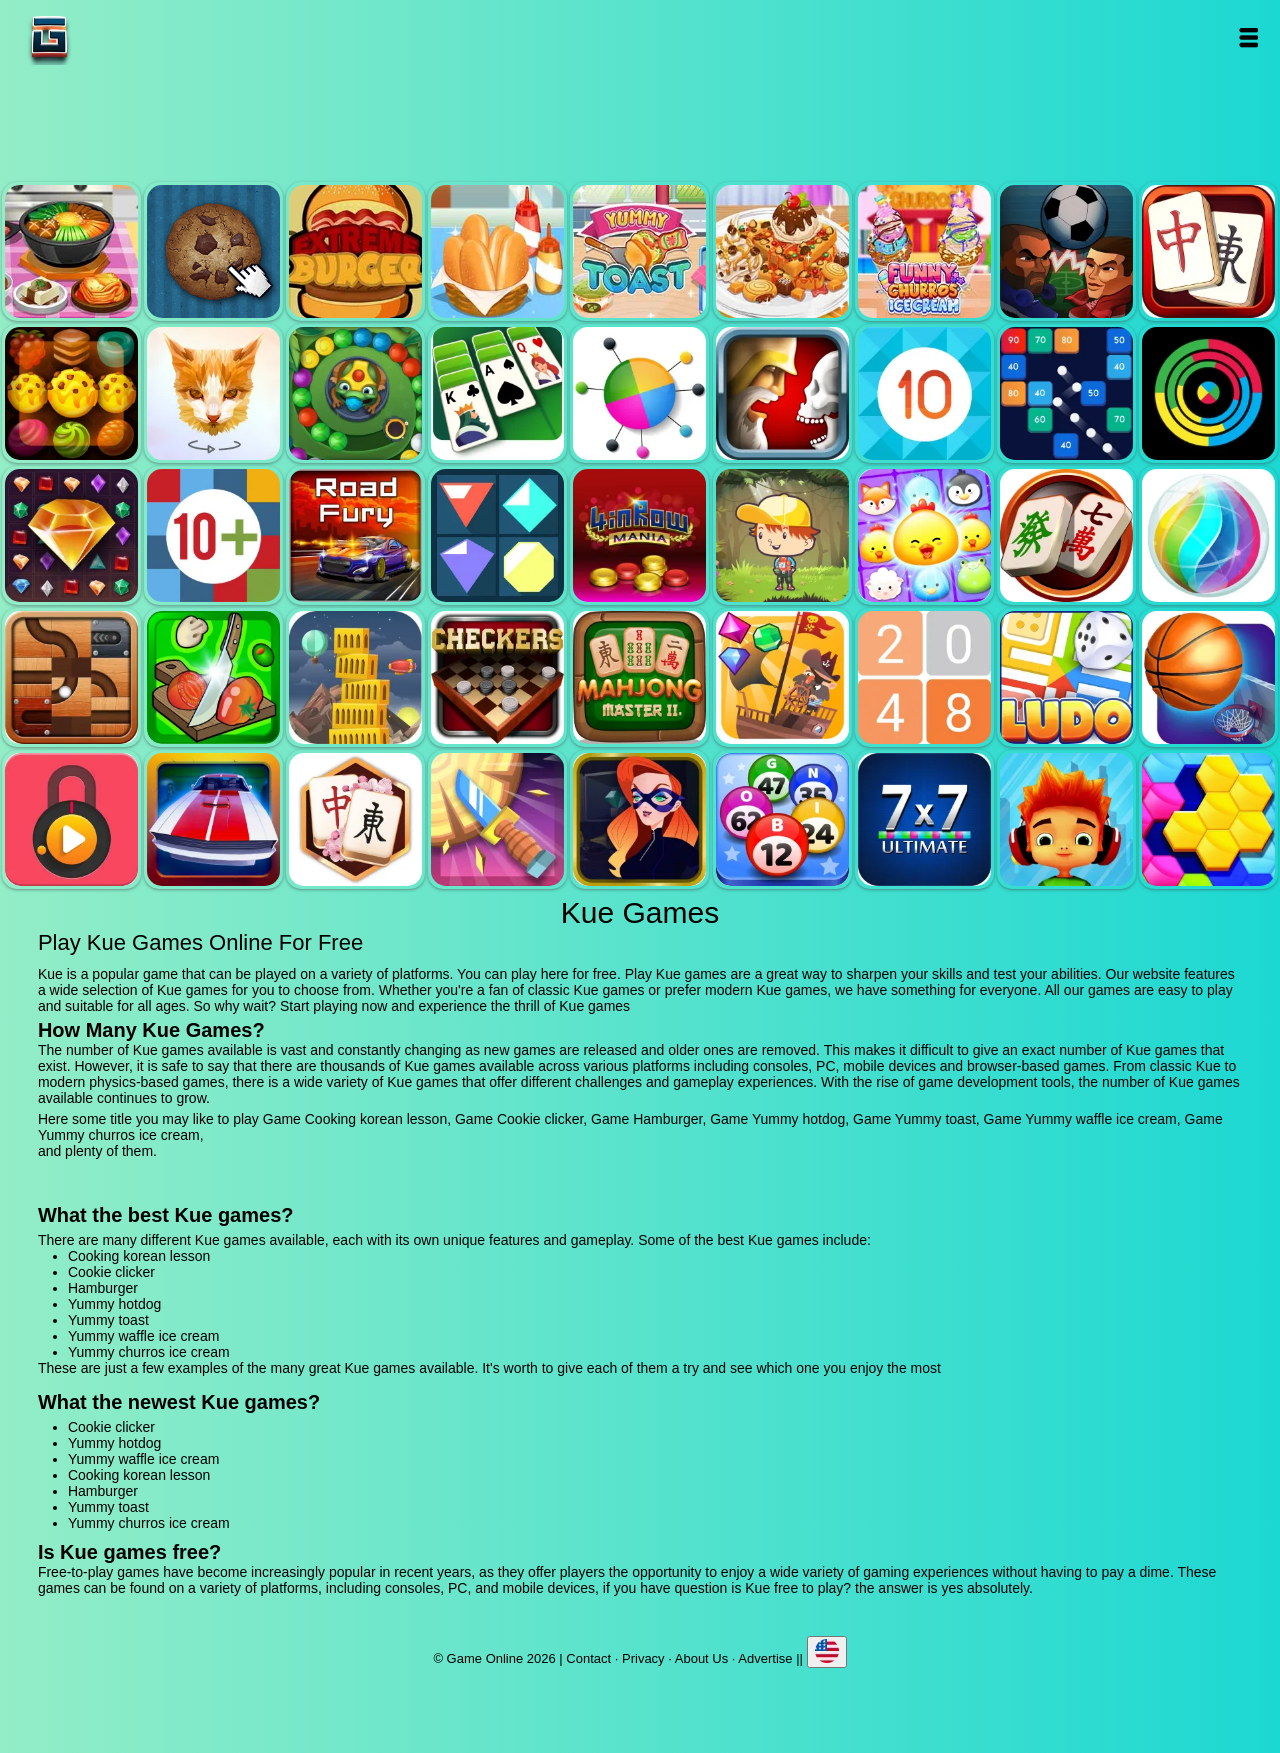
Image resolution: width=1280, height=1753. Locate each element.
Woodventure (782, 535)
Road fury (355, 535)
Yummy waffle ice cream (782, 251)
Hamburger (355, 251)
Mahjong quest (1208, 251)
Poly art (213, 393)
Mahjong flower (355, 819)
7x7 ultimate (924, 819)
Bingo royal (782, 819)
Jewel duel (782, 393)
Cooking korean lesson (71, 251)
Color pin (639, 393)
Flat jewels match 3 (497, 535)
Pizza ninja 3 (213, 677)
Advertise (765, 1658)
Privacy (643, 1658)
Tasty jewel (71, 393)
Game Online (112, 37)
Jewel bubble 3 (1208, 535)
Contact (588, 1658)
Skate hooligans (1066, 819)
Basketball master (1208, 677)
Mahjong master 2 (639, 677)
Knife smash (497, 819)
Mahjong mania (1066, 535)
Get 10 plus (213, 535)
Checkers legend (497, 677)
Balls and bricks (1066, 393)
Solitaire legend (497, 393)
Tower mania (355, 677)
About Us (701, 1658)
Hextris (1208, 819)
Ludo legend (1066, 677)
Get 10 (924, 393)
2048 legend (924, 677)
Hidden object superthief (639, 819)
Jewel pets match (924, 535)
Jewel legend (71, 535)
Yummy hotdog (497, 251)
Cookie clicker (213, 251)
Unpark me (213, 819)
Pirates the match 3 (782, 677)
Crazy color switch (1208, 393)
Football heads (1066, 251)
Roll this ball (71, 677)
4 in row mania (639, 535)
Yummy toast (639, 251)
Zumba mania (355, 393)
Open (1247, 37)
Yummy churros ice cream (924, 251)
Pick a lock (71, 819)
